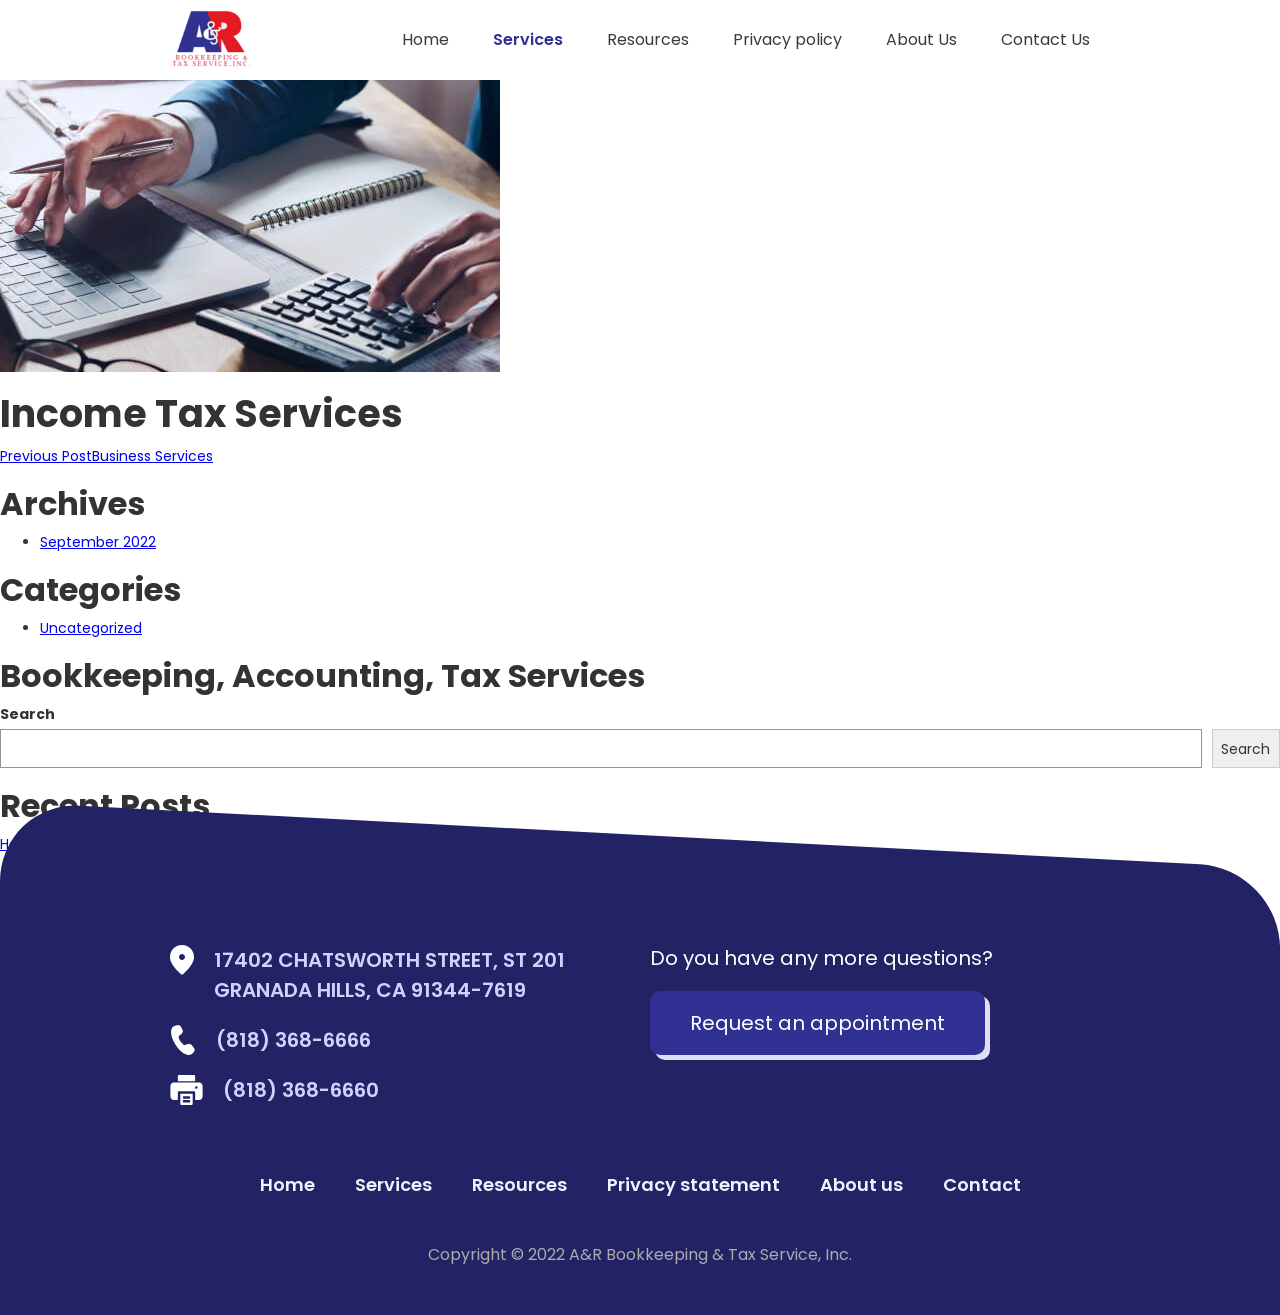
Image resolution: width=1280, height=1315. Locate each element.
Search (27, 714)
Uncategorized (91, 628)
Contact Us (1045, 39)
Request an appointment (817, 1023)
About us (861, 1185)
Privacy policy (787, 39)
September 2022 (98, 542)
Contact (982, 1185)
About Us (921, 39)
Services (528, 39)
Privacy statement (693, 1185)
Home (425, 39)
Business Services (106, 456)
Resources (648, 39)
